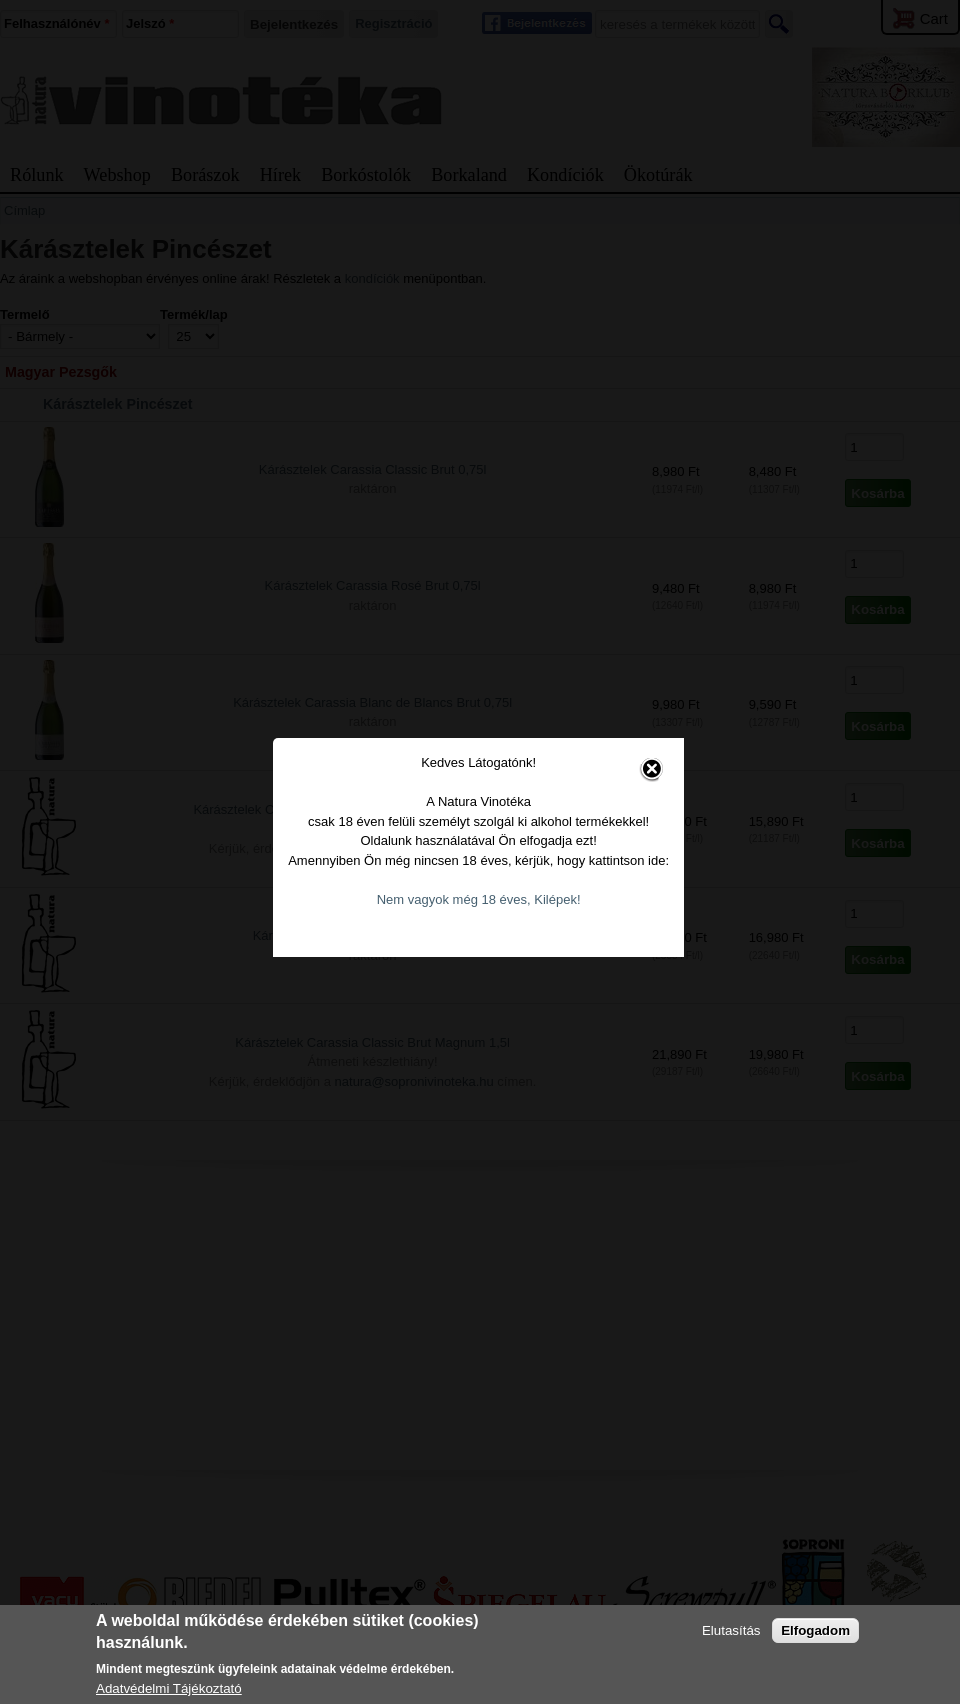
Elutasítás (731, 1630)
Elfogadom (815, 1630)
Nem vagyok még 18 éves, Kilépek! (473, 863)
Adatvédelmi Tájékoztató (169, 1688)
